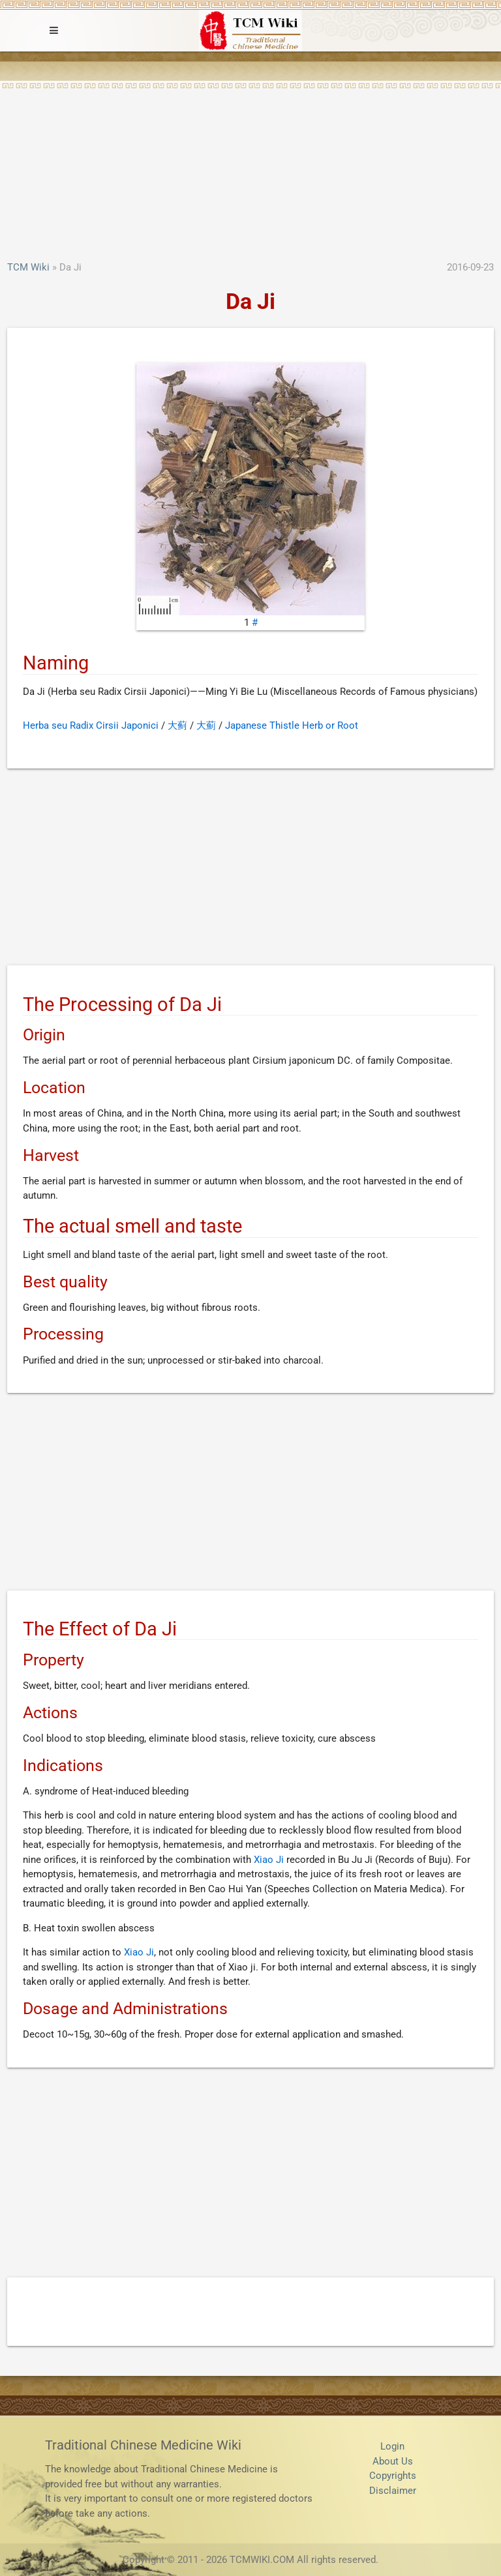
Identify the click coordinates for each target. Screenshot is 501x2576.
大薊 (206, 725)
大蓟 (177, 725)
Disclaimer (392, 2490)
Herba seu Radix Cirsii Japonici (91, 725)
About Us (392, 2461)
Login (392, 2446)
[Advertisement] (250, 162)
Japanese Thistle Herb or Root (291, 725)
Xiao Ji (269, 1860)
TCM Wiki (28, 267)
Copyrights (392, 2475)
